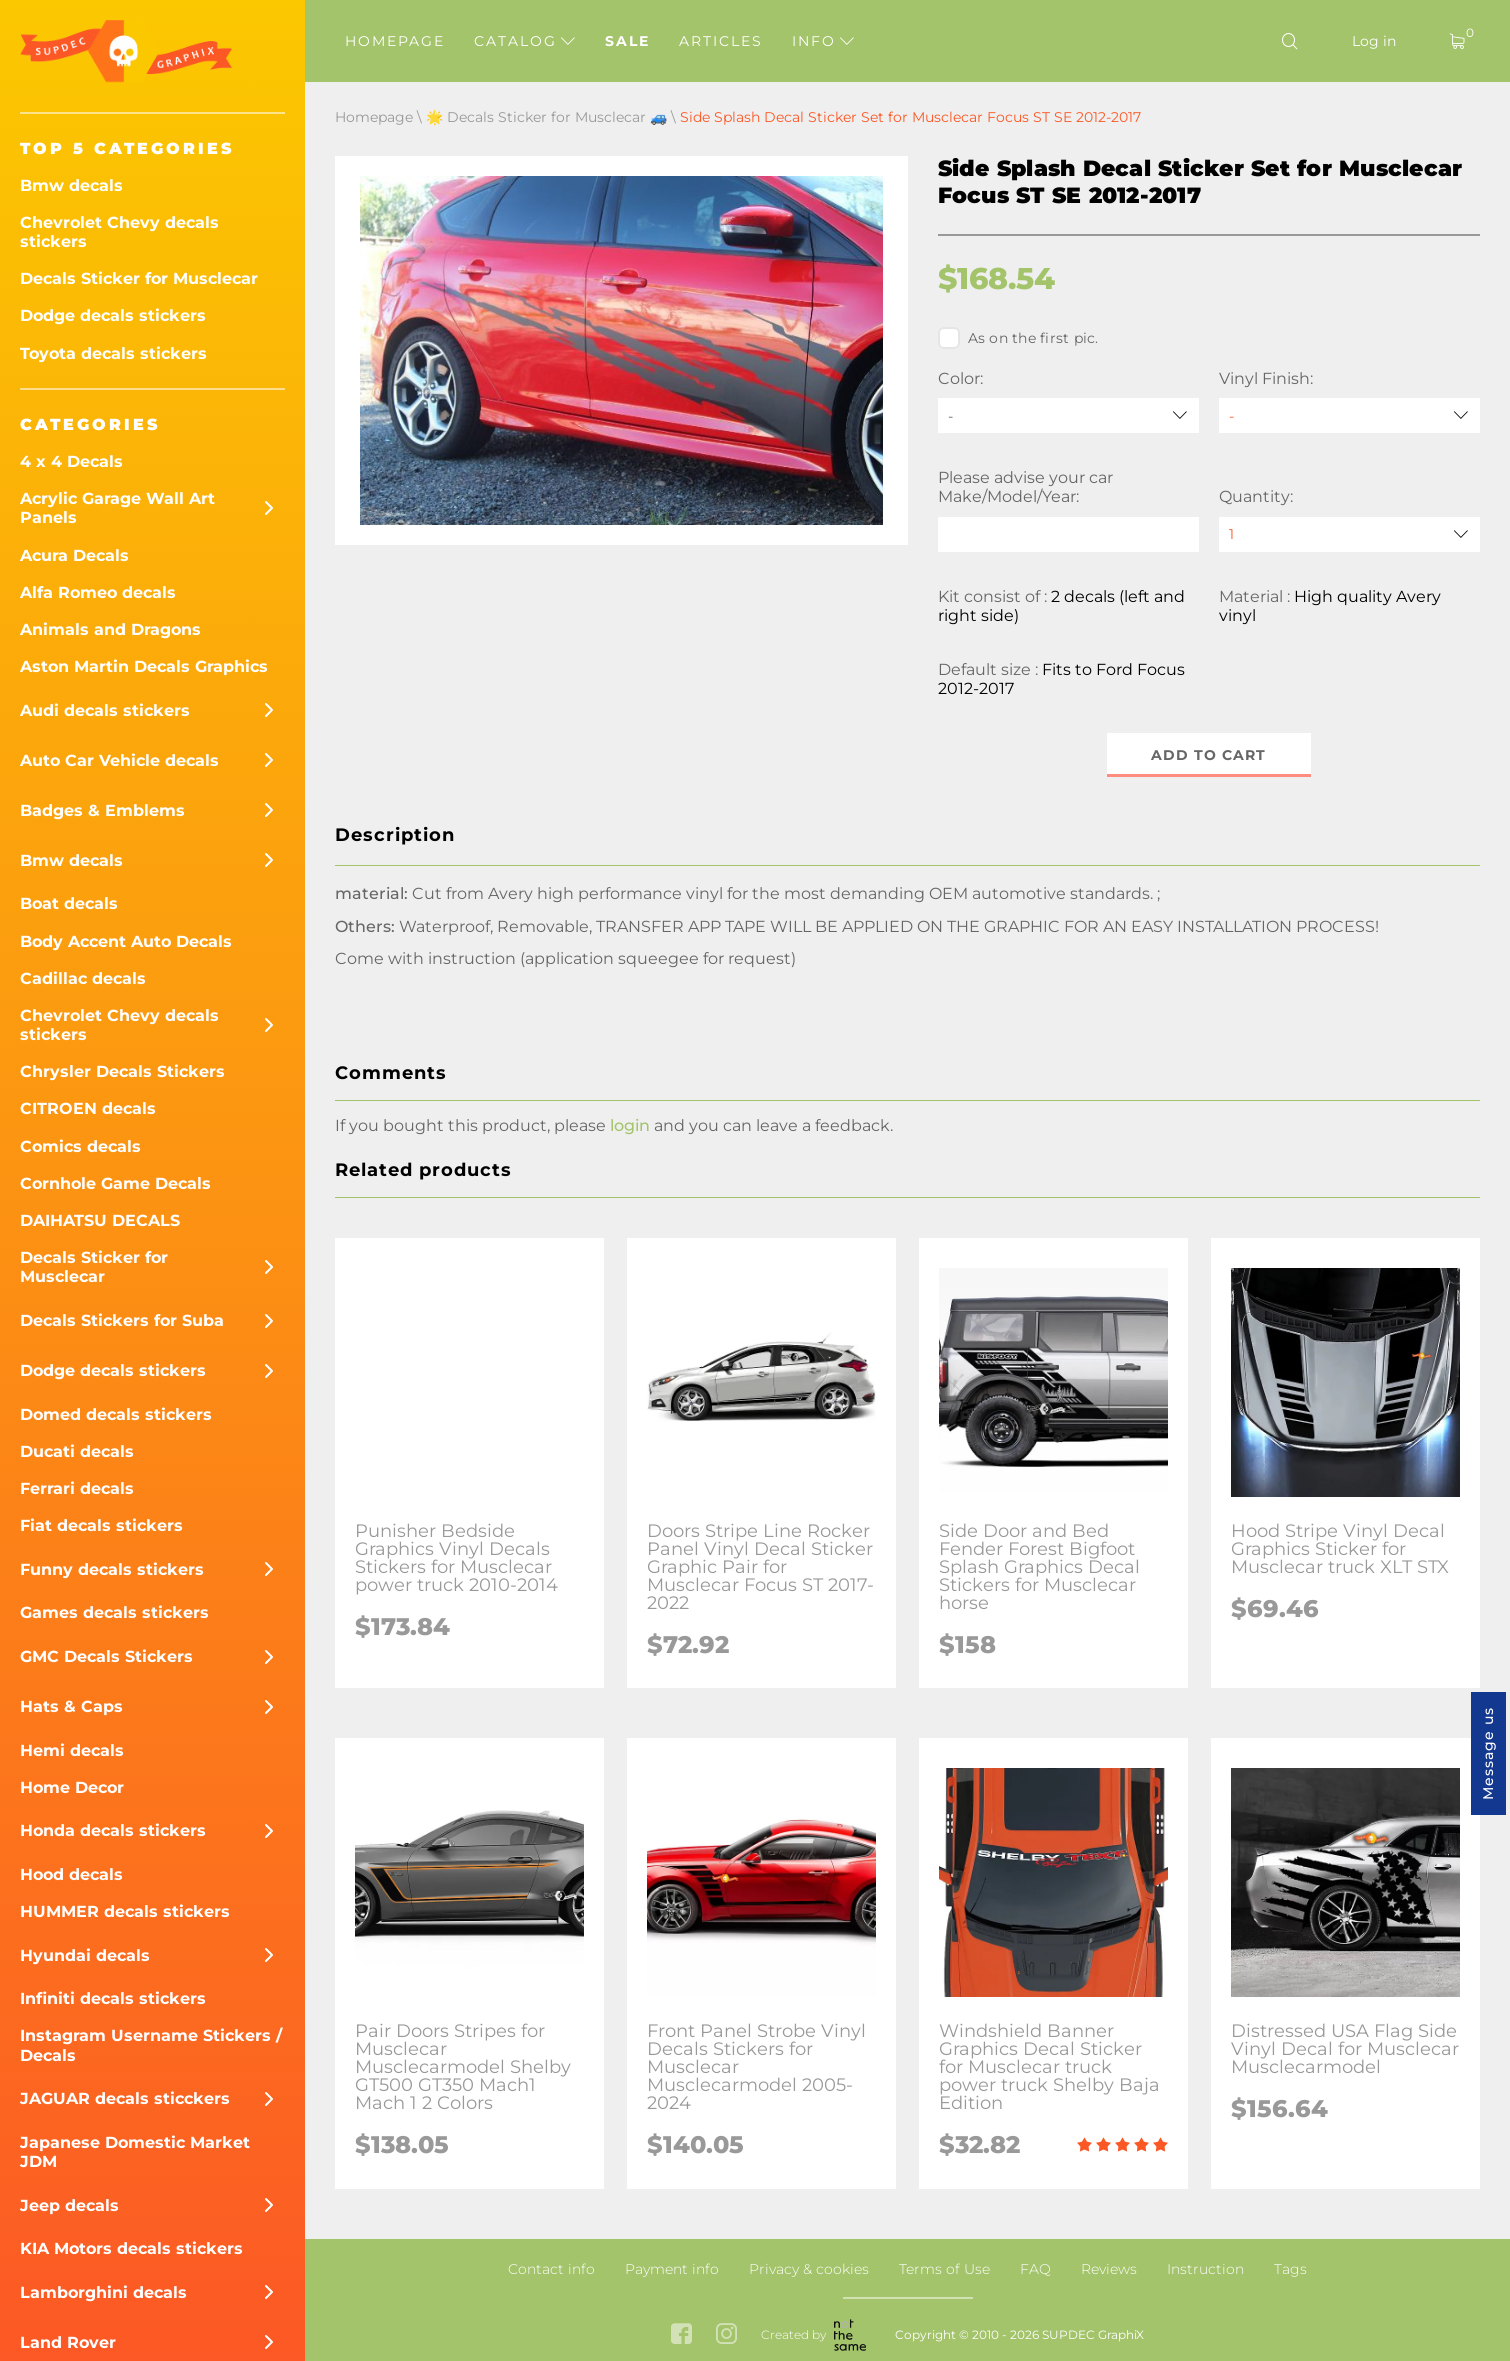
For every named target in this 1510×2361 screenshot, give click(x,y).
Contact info (551, 2269)
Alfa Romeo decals (98, 592)
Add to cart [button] (1208, 755)
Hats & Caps (71, 1706)
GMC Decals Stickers (106, 1656)
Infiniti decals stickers (113, 1998)
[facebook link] (681, 2335)
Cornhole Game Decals (115, 1183)
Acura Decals (74, 555)
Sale (627, 41)
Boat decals (69, 903)
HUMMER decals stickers (125, 1911)
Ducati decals (77, 1451)
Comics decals (80, 1146)
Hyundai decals (85, 1955)
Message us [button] (1488, 1753)
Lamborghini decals (103, 2292)
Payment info (672, 2269)
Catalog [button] (524, 41)
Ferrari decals (77, 1488)
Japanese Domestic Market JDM (135, 2152)
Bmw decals (71, 185)
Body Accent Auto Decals (126, 941)
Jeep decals (69, 2205)
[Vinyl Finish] (1349, 415)
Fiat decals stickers (101, 1525)
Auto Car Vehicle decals (119, 760)
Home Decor (72, 1787)
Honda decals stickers (113, 1830)
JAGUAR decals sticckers (125, 2098)
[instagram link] (726, 2335)
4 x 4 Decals (71, 461)
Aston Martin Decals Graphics (144, 666)
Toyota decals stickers (113, 353)
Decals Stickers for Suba (122, 1320)
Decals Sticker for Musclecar (139, 278)
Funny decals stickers (112, 1569)
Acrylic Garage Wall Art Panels (117, 508)
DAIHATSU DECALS (100, 1220)
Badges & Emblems (102, 810)
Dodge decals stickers (113, 315)
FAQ (1035, 2269)
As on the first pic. (1018, 338)
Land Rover (68, 2342)
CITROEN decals (88, 1108)
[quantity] (1349, 534)
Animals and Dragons (110, 629)
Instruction (1205, 2269)
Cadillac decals (83, 978)
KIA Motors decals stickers (131, 2248)
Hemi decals (72, 1750)
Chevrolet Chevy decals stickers (119, 232)
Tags (1290, 2269)
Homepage (395, 41)
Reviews (1109, 2269)
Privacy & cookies (809, 2269)
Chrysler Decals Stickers (122, 1071)
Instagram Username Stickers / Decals (151, 2045)
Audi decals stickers (105, 710)
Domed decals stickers (116, 1414)
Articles (721, 41)
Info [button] (823, 41)
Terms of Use (944, 2269)
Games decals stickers (114, 1612)
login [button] (630, 1125)
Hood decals (71, 1874)
